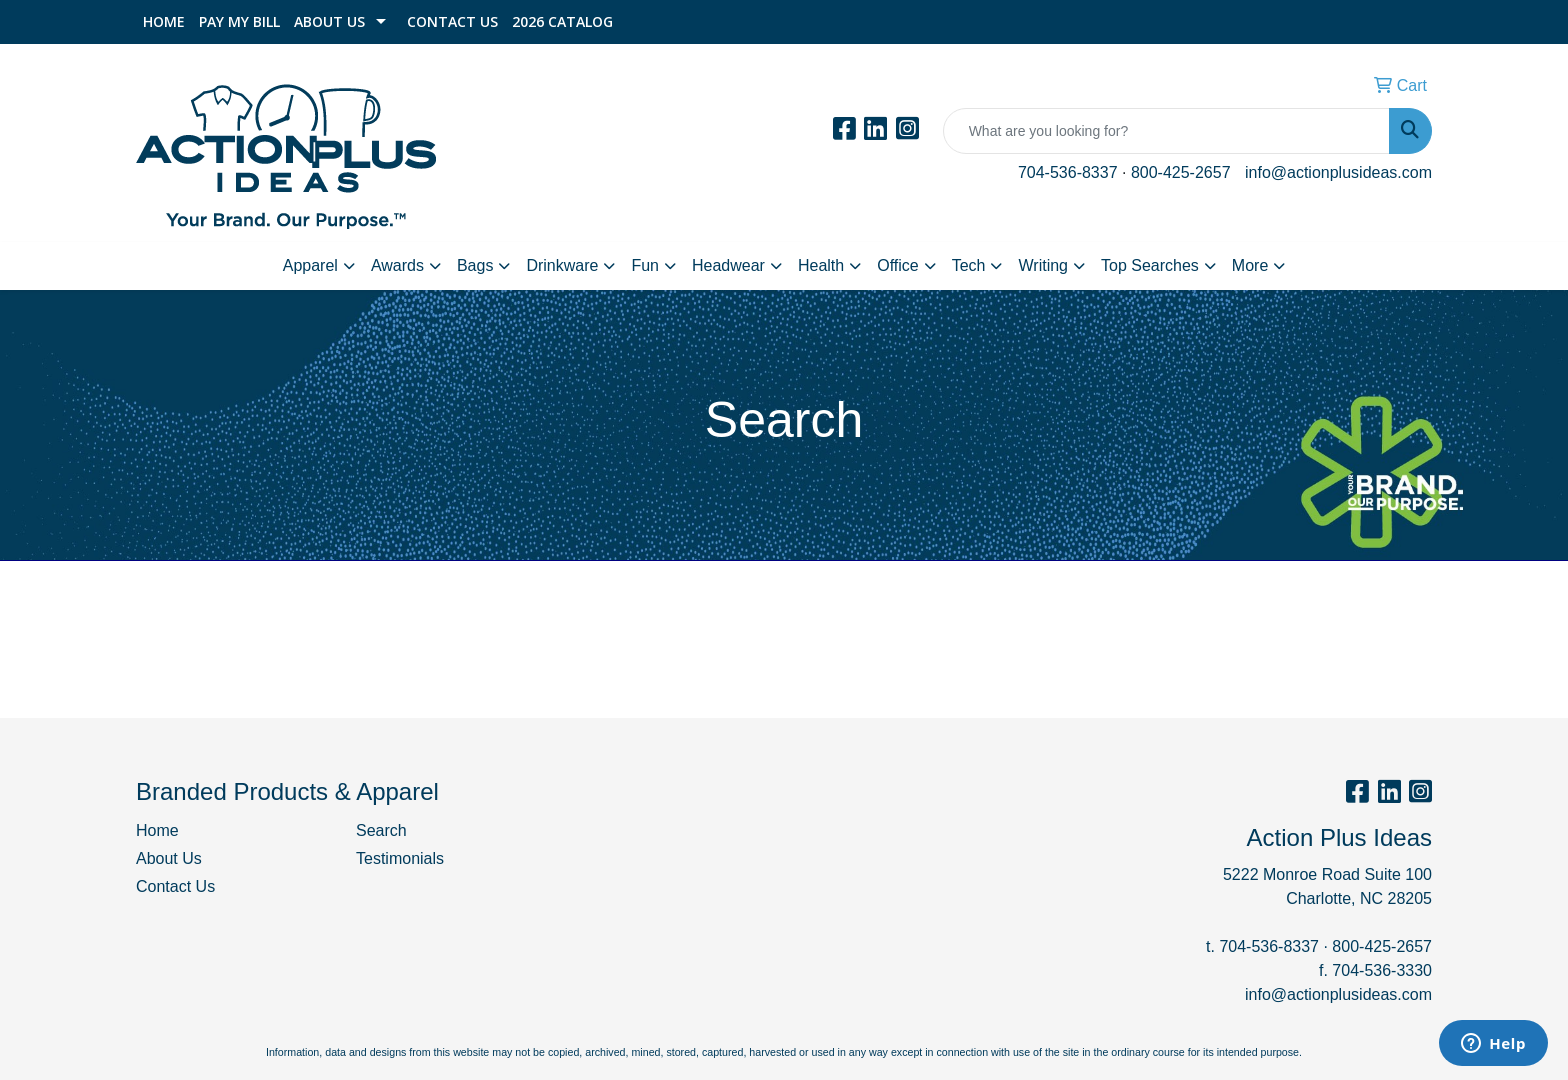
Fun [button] (645, 265)
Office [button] (898, 265)
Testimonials (400, 858)
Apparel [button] (310, 265)
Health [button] (821, 265)
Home (164, 21)
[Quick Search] (1166, 131)
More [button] (1250, 265)
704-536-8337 (1068, 172)
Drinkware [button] (562, 265)
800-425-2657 (1181, 172)
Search (381, 830)
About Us (329, 21)
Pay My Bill (239, 21)
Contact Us (452, 21)
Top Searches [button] (1150, 265)
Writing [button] (1043, 265)
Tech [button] (969, 265)
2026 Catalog (562, 21)
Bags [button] (475, 265)
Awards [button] (397, 265)
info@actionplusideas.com (1338, 172)
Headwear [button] (728, 265)
